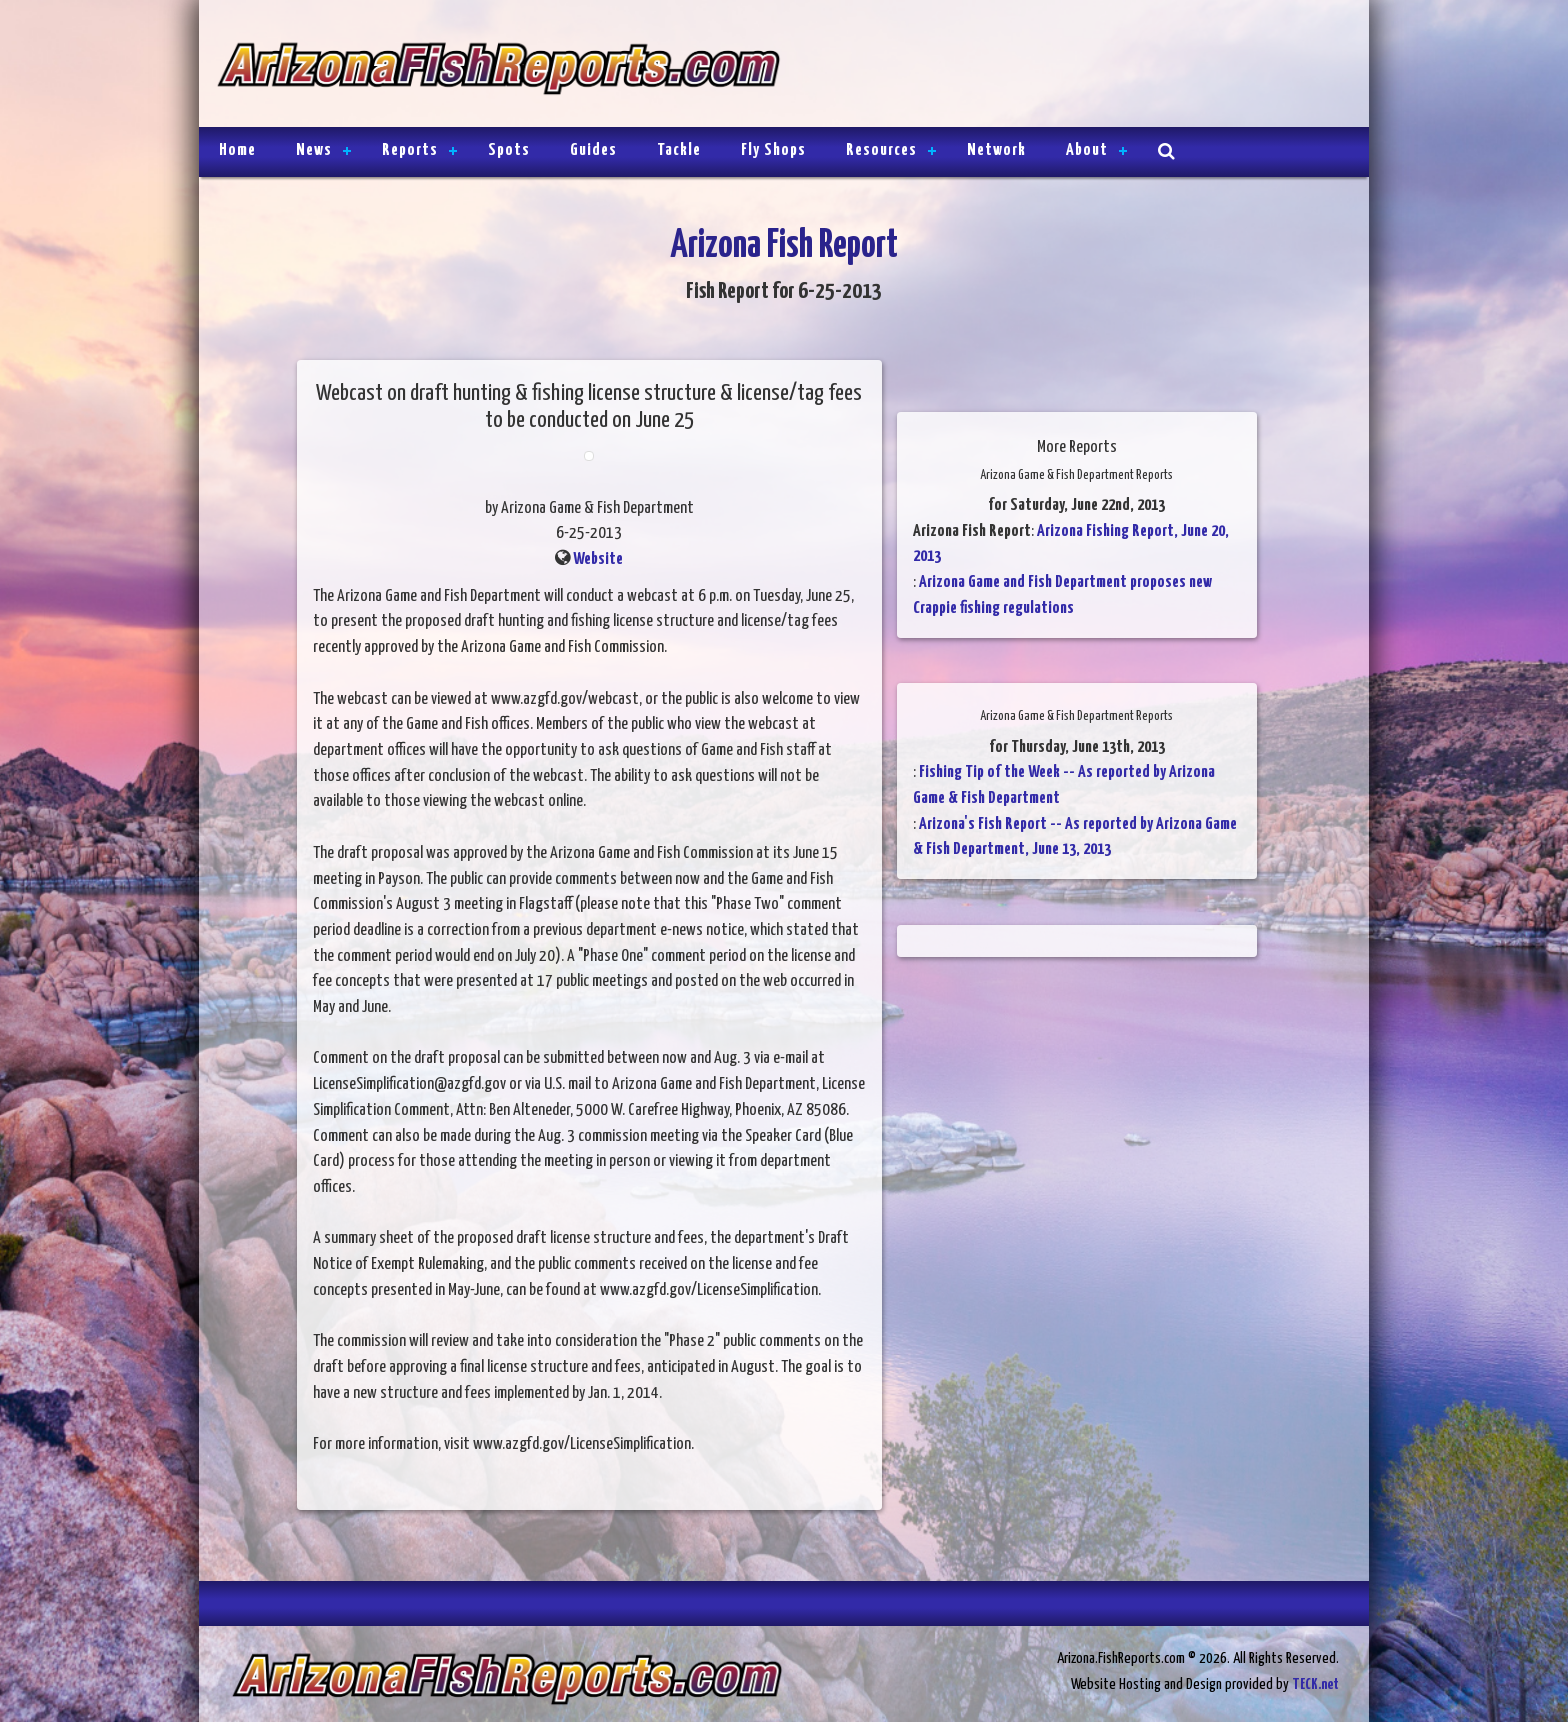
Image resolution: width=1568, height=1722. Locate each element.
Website (598, 559)
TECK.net (1315, 1684)
